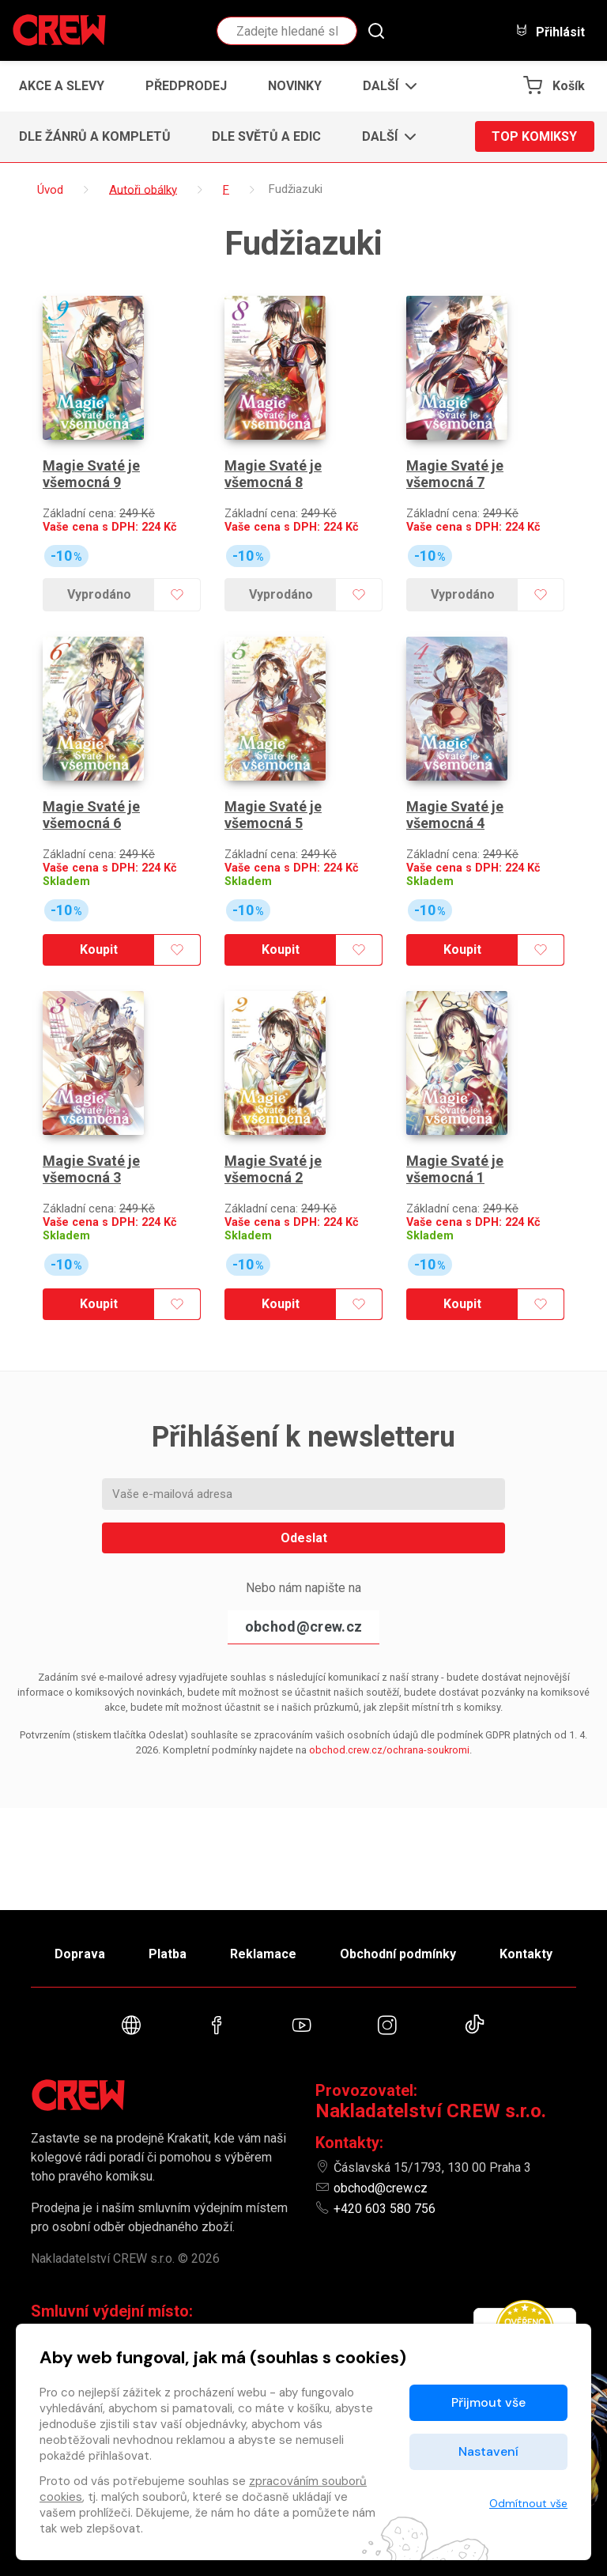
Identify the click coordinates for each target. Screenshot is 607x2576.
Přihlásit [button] (550, 31)
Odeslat (304, 1537)
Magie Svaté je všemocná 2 (273, 1169)
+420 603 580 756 (384, 2208)
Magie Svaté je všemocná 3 (91, 1169)
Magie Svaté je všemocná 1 (454, 1169)
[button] (385, 86)
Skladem (66, 881)
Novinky (295, 85)
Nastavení (488, 2451)
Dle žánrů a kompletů (95, 136)
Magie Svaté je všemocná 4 (454, 815)
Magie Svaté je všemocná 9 (91, 474)
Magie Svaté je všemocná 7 (454, 474)
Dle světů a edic (266, 136)
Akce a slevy (61, 85)
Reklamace (263, 1953)
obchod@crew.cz (303, 1626)
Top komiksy (534, 136)
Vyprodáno (99, 594)
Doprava (80, 1953)
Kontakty (526, 1953)
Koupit (99, 949)
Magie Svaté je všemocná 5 (273, 815)
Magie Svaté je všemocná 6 (91, 815)
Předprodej (186, 85)
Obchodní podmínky (398, 1953)
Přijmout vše (488, 2402)
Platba (168, 1953)
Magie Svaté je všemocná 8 (273, 474)
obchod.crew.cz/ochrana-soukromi (389, 1750)
